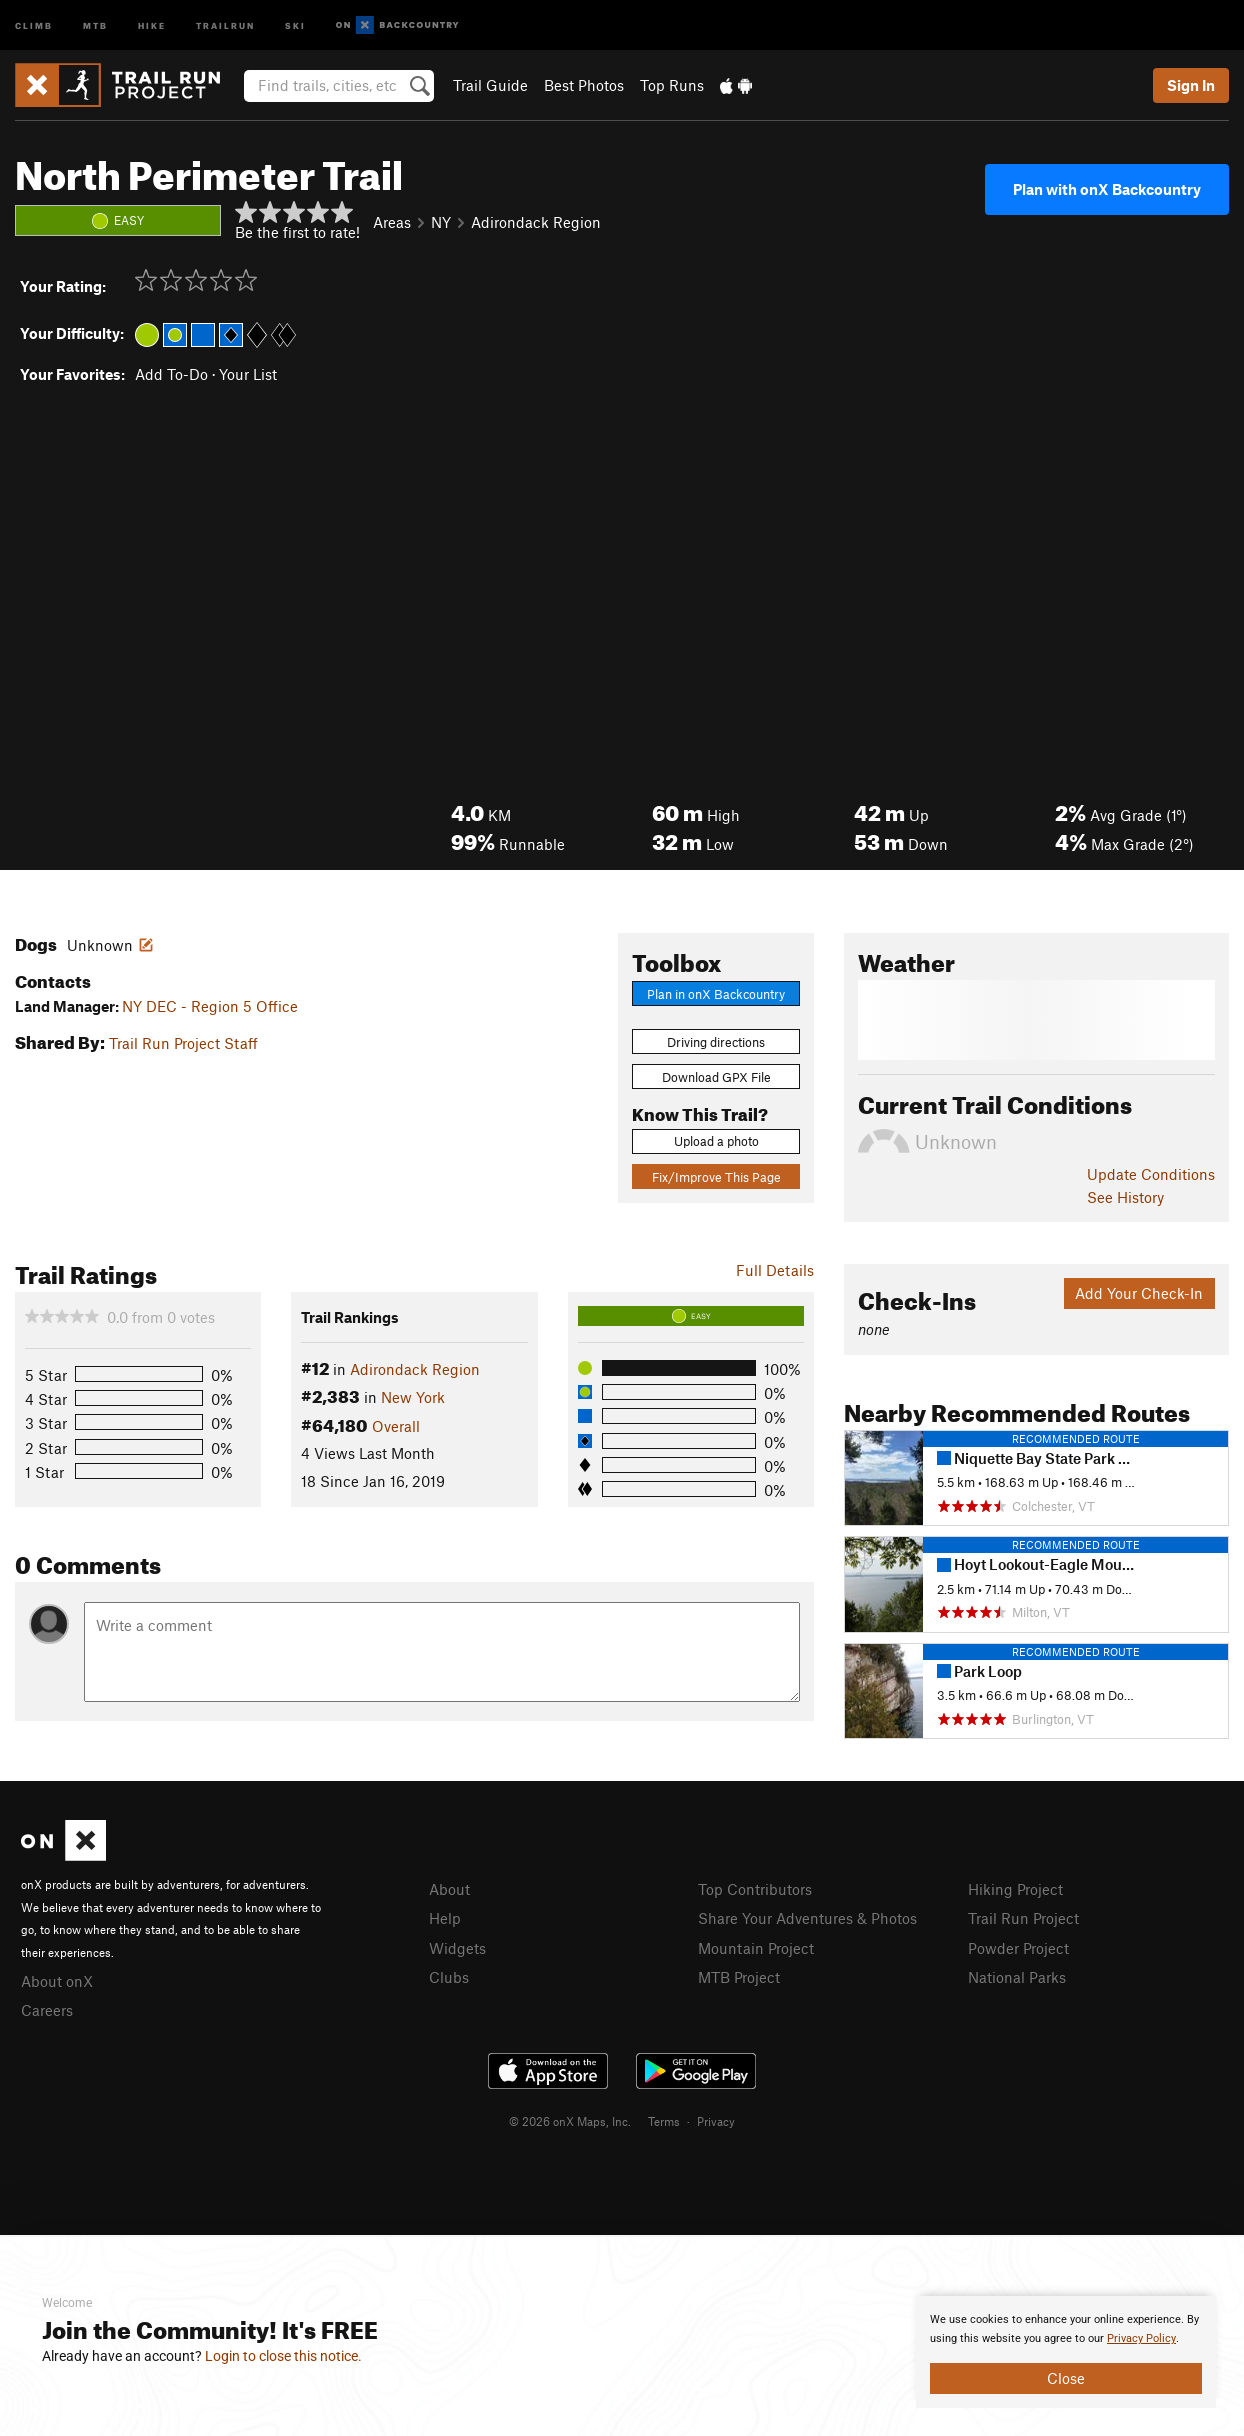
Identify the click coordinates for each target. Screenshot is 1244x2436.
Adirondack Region (536, 222)
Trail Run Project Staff (183, 1043)
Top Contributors (755, 1889)
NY (441, 222)
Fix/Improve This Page (716, 1177)
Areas (392, 222)
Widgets (457, 1948)
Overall (396, 1426)
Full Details (775, 1270)
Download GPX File (716, 1077)
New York (413, 1397)
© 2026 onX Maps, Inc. (570, 2121)
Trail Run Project (1023, 1918)
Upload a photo (716, 1141)
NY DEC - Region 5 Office (210, 1006)
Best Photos (584, 85)
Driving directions (716, 1042)
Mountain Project (756, 1948)
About (449, 1889)
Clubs (449, 1977)
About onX (57, 1981)
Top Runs (672, 85)
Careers (47, 2010)
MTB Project (739, 1977)
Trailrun (225, 24)
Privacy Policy (1141, 2338)
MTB (95, 24)
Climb (34, 24)
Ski (295, 24)
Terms (664, 2121)
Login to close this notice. (283, 2356)
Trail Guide (490, 85)
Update (1151, 1174)
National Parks (1017, 1977)
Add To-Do (171, 374)
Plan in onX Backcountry (716, 994)
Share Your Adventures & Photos (807, 1918)
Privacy (716, 2121)
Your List (248, 374)
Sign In (1191, 85)
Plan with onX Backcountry (1107, 189)
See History (1125, 1197)
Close (1066, 2378)
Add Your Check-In (1139, 1293)
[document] (1066, 2352)
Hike (152, 24)
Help (445, 1918)
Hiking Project (1015, 1889)
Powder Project (1018, 1948)
